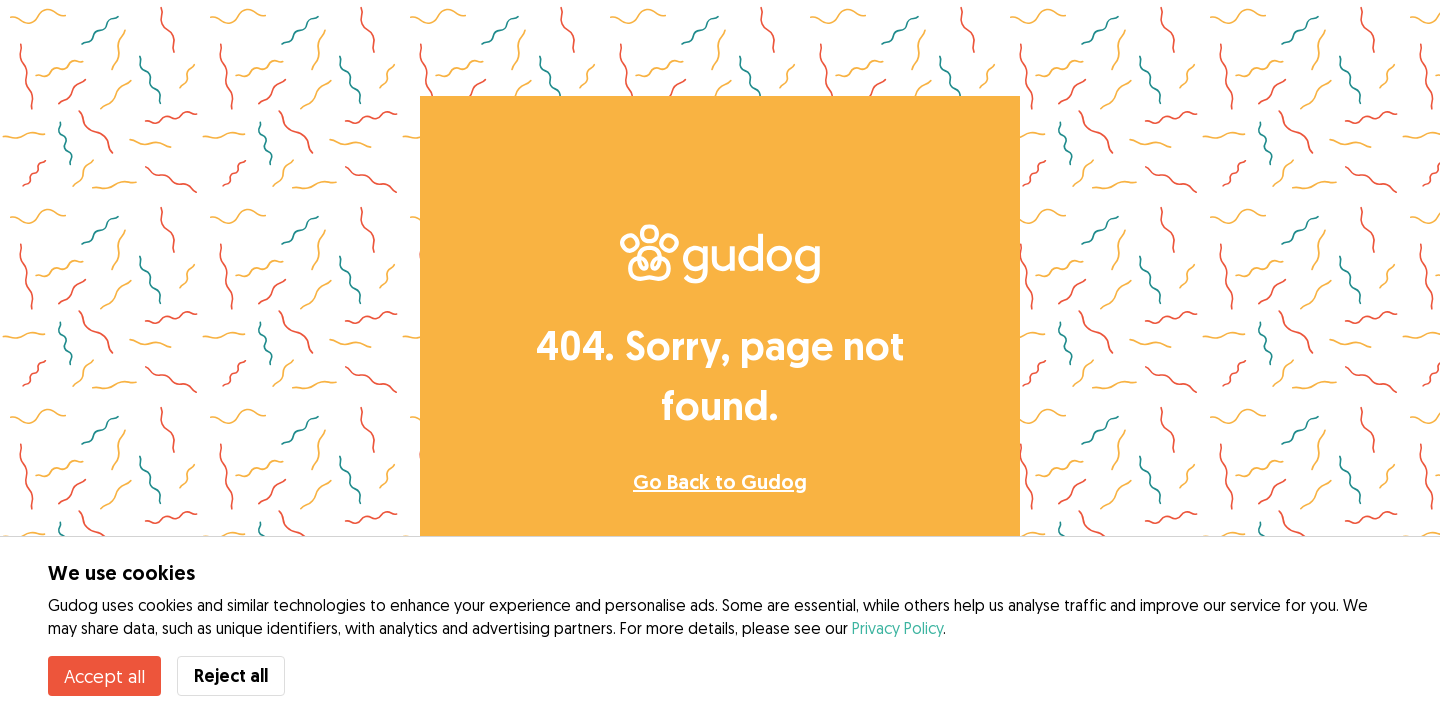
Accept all (104, 676)
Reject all (231, 675)
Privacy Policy (897, 628)
